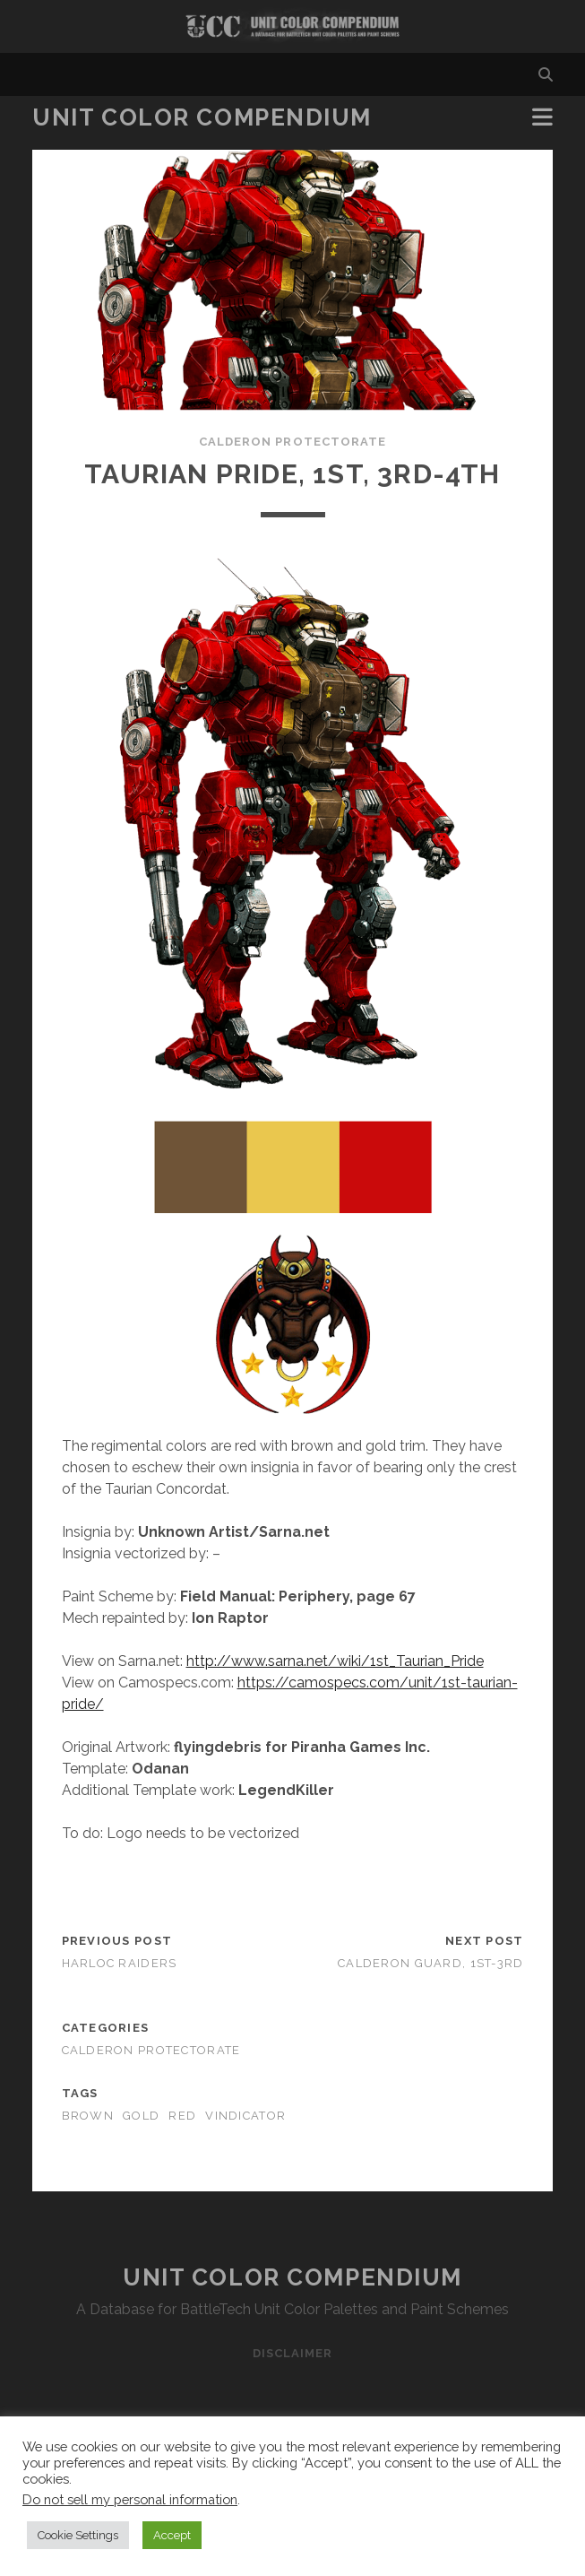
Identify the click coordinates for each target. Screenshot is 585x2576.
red (182, 2115)
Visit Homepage (292, 26)
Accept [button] (172, 2535)
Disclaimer (292, 2353)
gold (141, 2115)
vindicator (245, 2115)
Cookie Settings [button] (78, 2535)
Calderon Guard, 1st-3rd (430, 1963)
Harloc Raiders (119, 1963)
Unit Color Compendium (202, 117)
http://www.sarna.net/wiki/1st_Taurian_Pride (335, 1661)
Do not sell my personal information (129, 2499)
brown (88, 2115)
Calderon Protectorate (292, 441)
